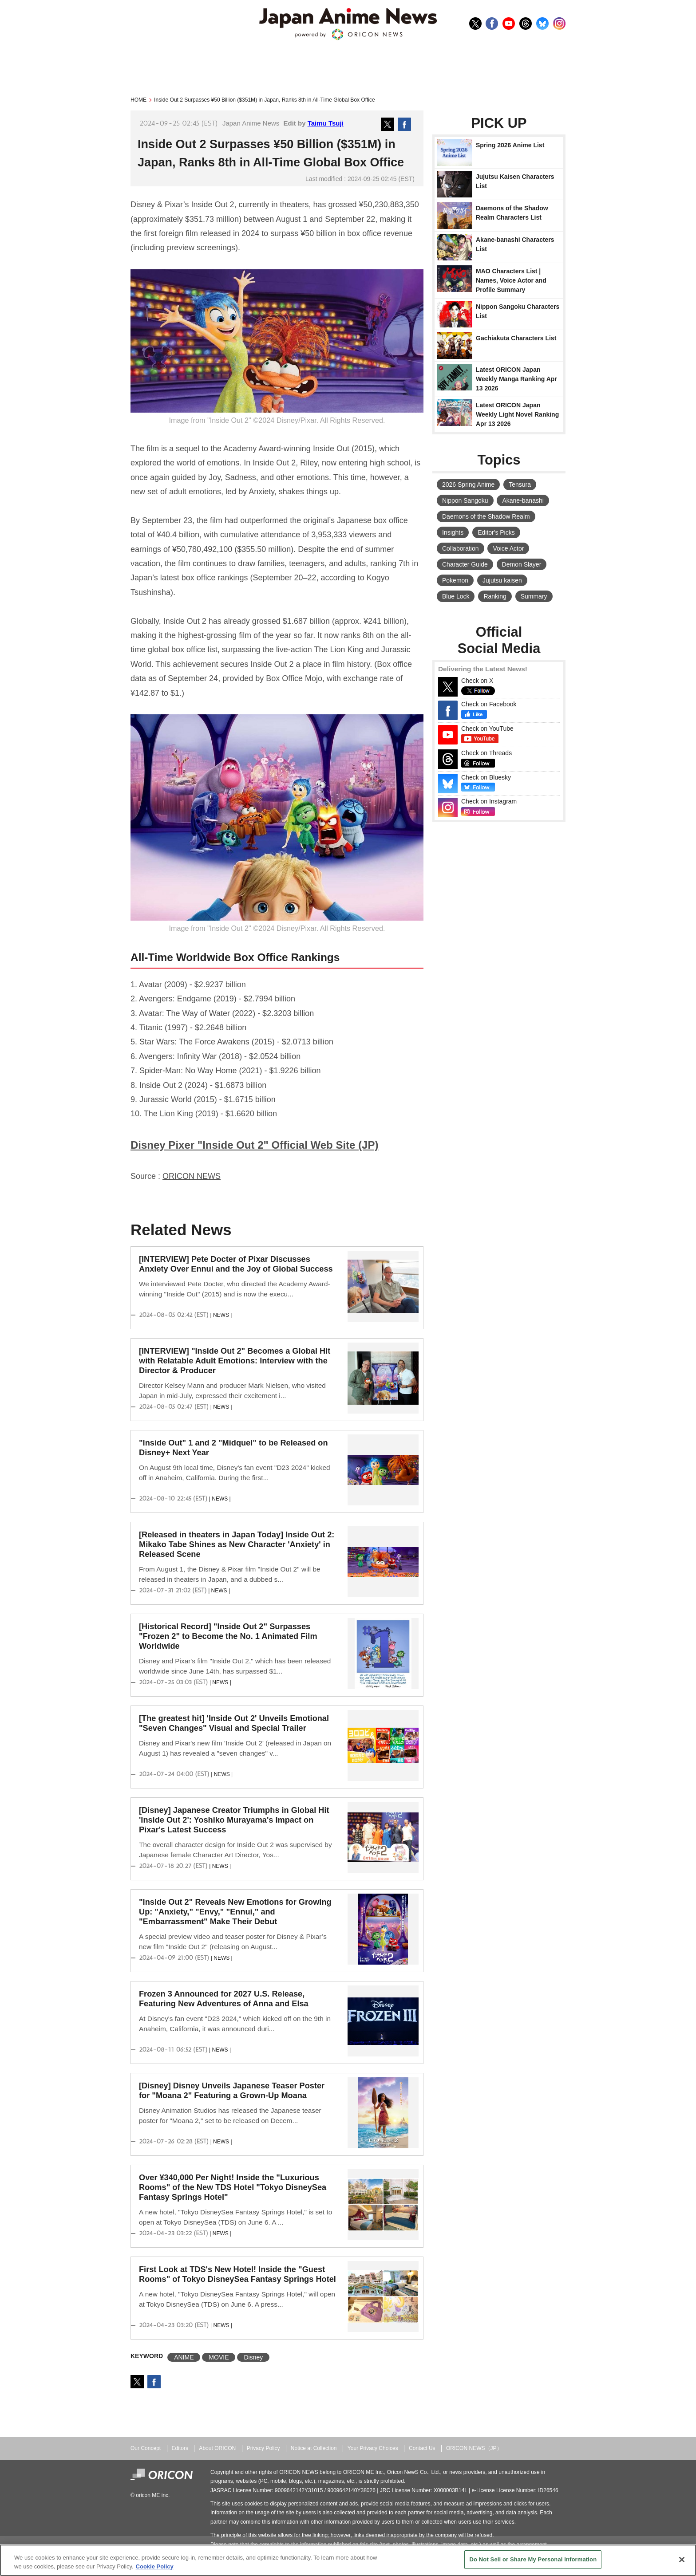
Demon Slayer (522, 564)
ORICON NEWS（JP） (474, 2448)
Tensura (520, 484)
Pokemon (455, 580)
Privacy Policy (263, 2448)
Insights (452, 532)
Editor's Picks (496, 532)
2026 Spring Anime (468, 484)
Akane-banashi (522, 500)
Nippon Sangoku (465, 500)
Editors (180, 2448)
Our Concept (145, 2448)
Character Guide (465, 564)
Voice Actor (508, 548)
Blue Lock (455, 596)
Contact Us (422, 2448)
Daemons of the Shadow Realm (486, 516)
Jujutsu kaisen (502, 580)
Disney (253, 2357)
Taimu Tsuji (326, 123)
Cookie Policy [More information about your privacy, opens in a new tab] (155, 2566)
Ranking (494, 596)
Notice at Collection (314, 2448)
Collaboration (460, 548)
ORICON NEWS (191, 1176)
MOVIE (219, 2357)
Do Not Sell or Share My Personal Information (533, 2559)
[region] (348, 2560)
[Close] (682, 2559)
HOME (138, 100)
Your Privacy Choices (373, 2448)
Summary (534, 596)
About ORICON (217, 2448)
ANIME (184, 2357)
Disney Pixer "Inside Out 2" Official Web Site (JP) (254, 1145)
